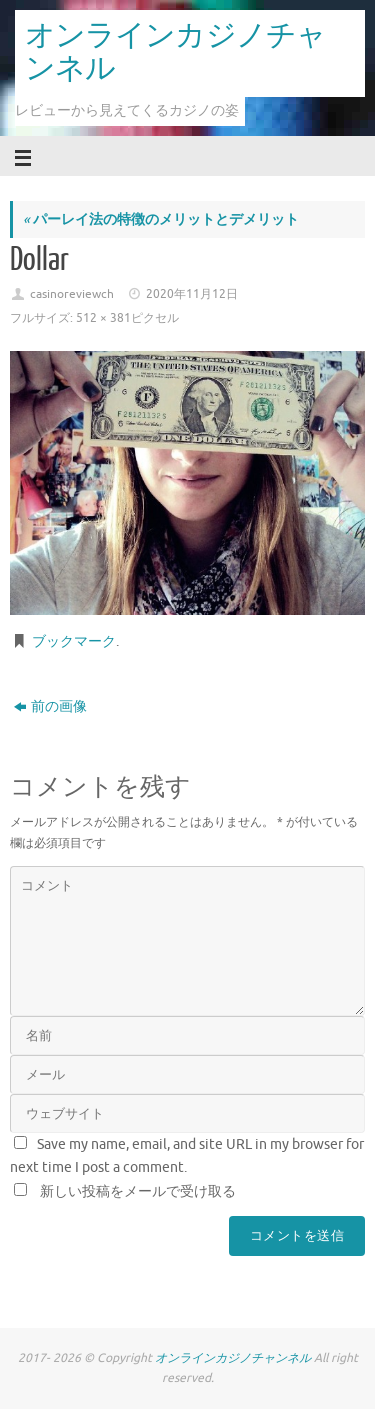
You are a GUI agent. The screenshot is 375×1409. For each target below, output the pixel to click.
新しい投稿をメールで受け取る (138, 1191)
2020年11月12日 (192, 294)
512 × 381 (103, 318)
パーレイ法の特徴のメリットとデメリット (161, 219)
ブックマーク (74, 641)
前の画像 (50, 706)
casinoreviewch (72, 294)
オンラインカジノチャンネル (175, 52)
